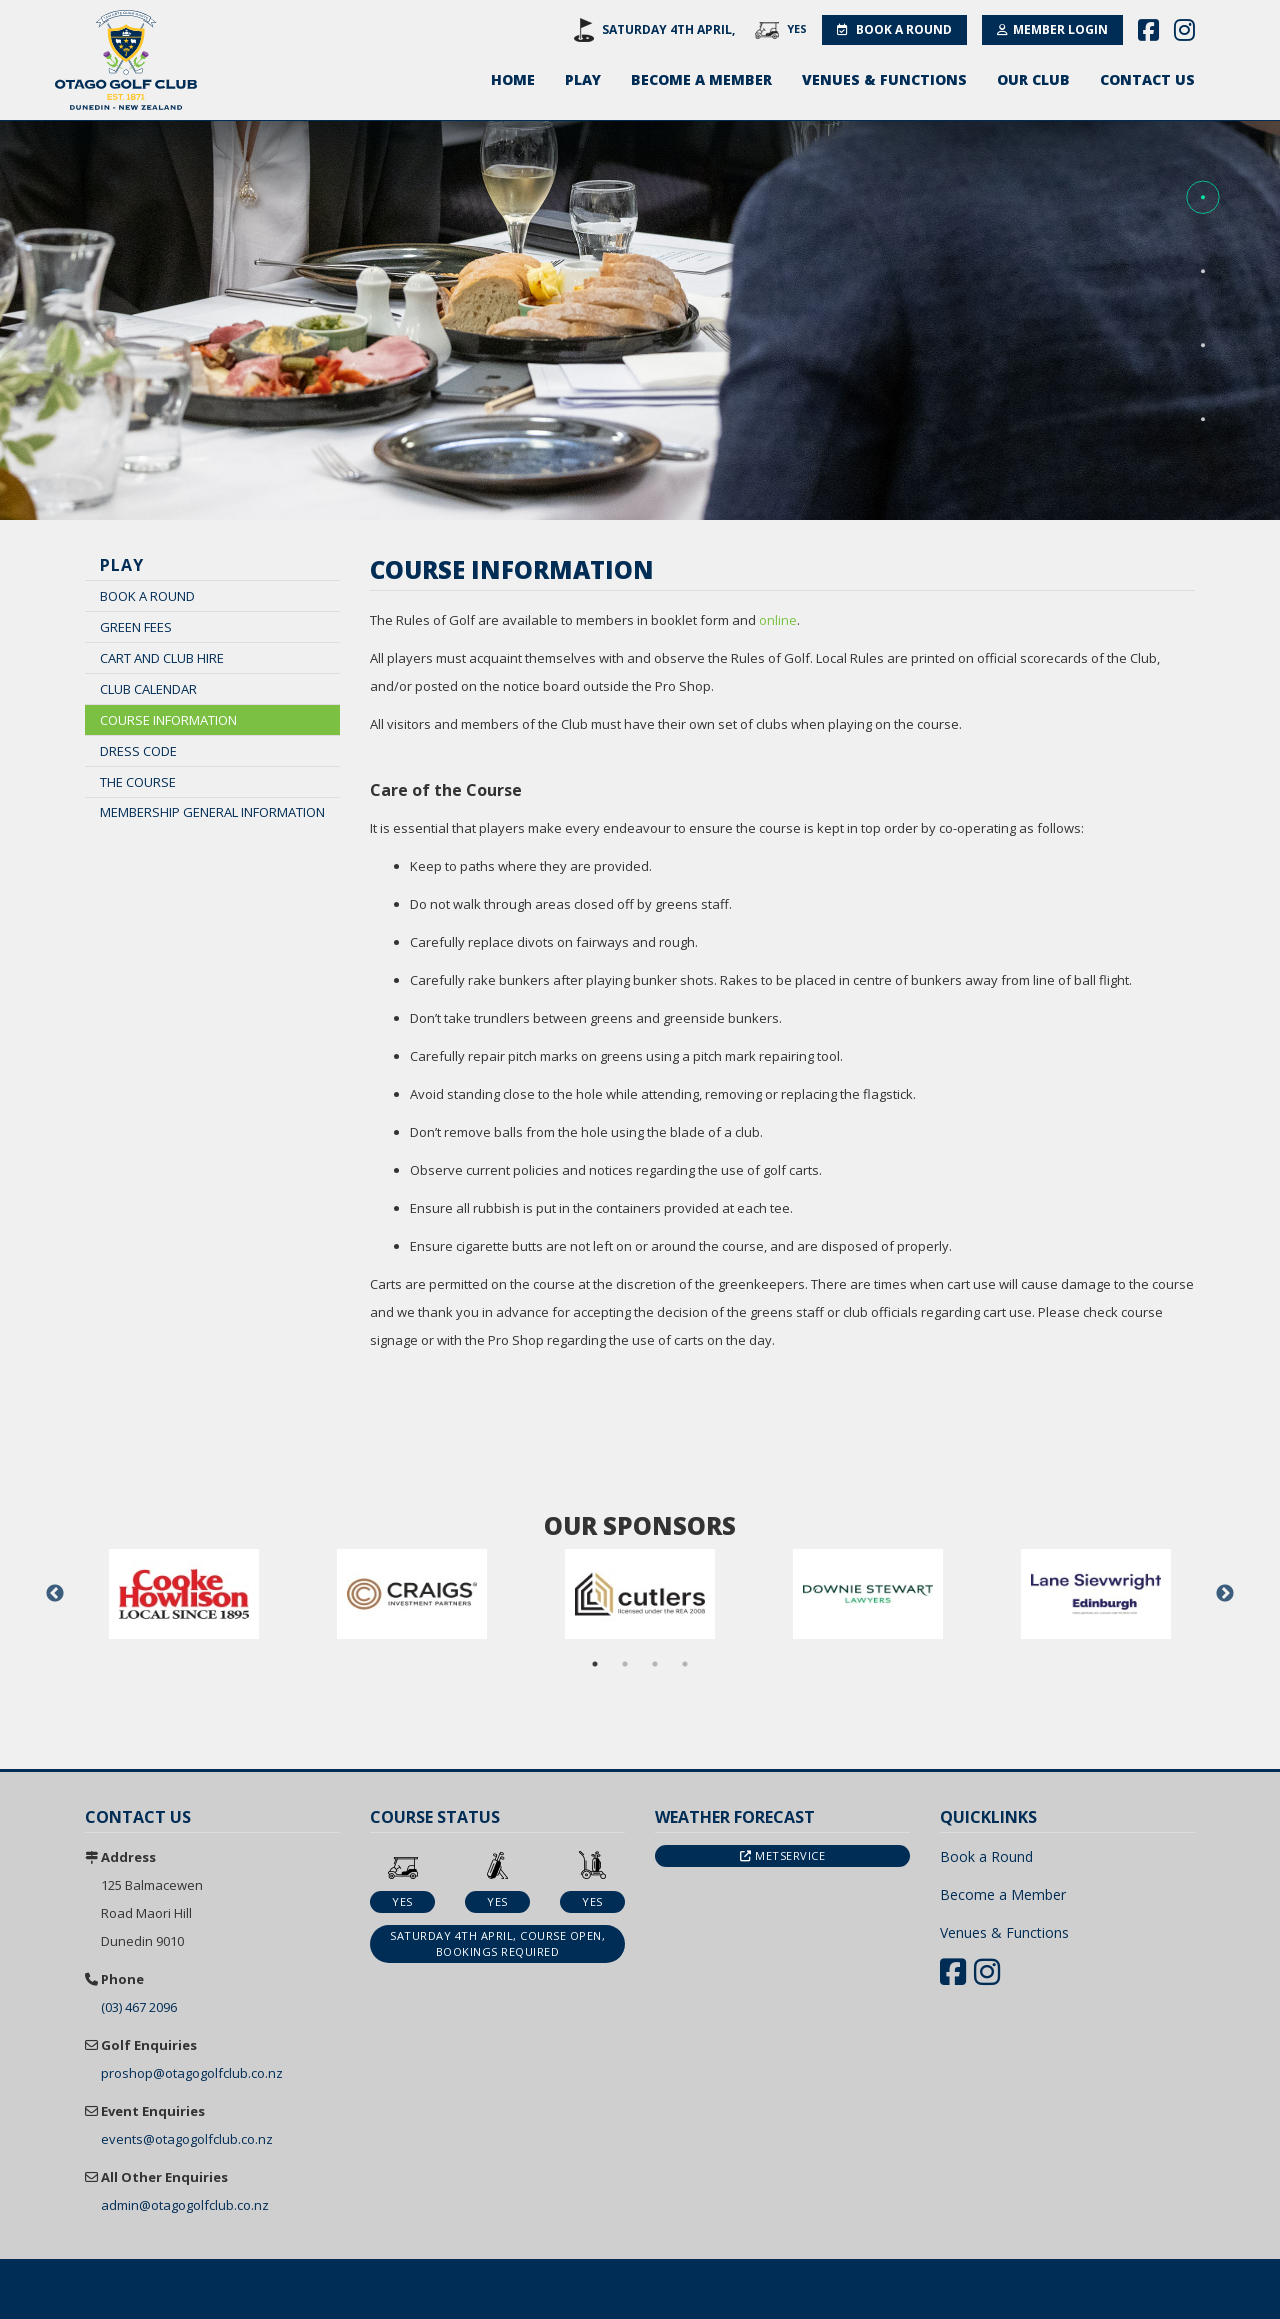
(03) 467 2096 (139, 2007)
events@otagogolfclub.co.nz (187, 2139)
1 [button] (595, 1664)
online (778, 620)
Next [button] (1225, 1594)
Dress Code (138, 751)
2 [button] (625, 1664)
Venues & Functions (884, 79)
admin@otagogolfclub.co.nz (185, 2205)
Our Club (1033, 79)
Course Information (168, 720)
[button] (1203, 198)
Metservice (782, 1855)
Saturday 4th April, (668, 29)
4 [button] (685, 1664)
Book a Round (894, 29)
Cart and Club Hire (162, 658)
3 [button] (655, 1664)
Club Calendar (148, 689)
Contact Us (1147, 79)
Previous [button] (55, 1594)
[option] (184, 1594)
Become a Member (701, 79)
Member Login (1052, 29)
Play (583, 79)
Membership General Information (212, 812)
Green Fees (136, 627)
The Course (138, 782)
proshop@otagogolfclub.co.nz (192, 2073)
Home (513, 79)
